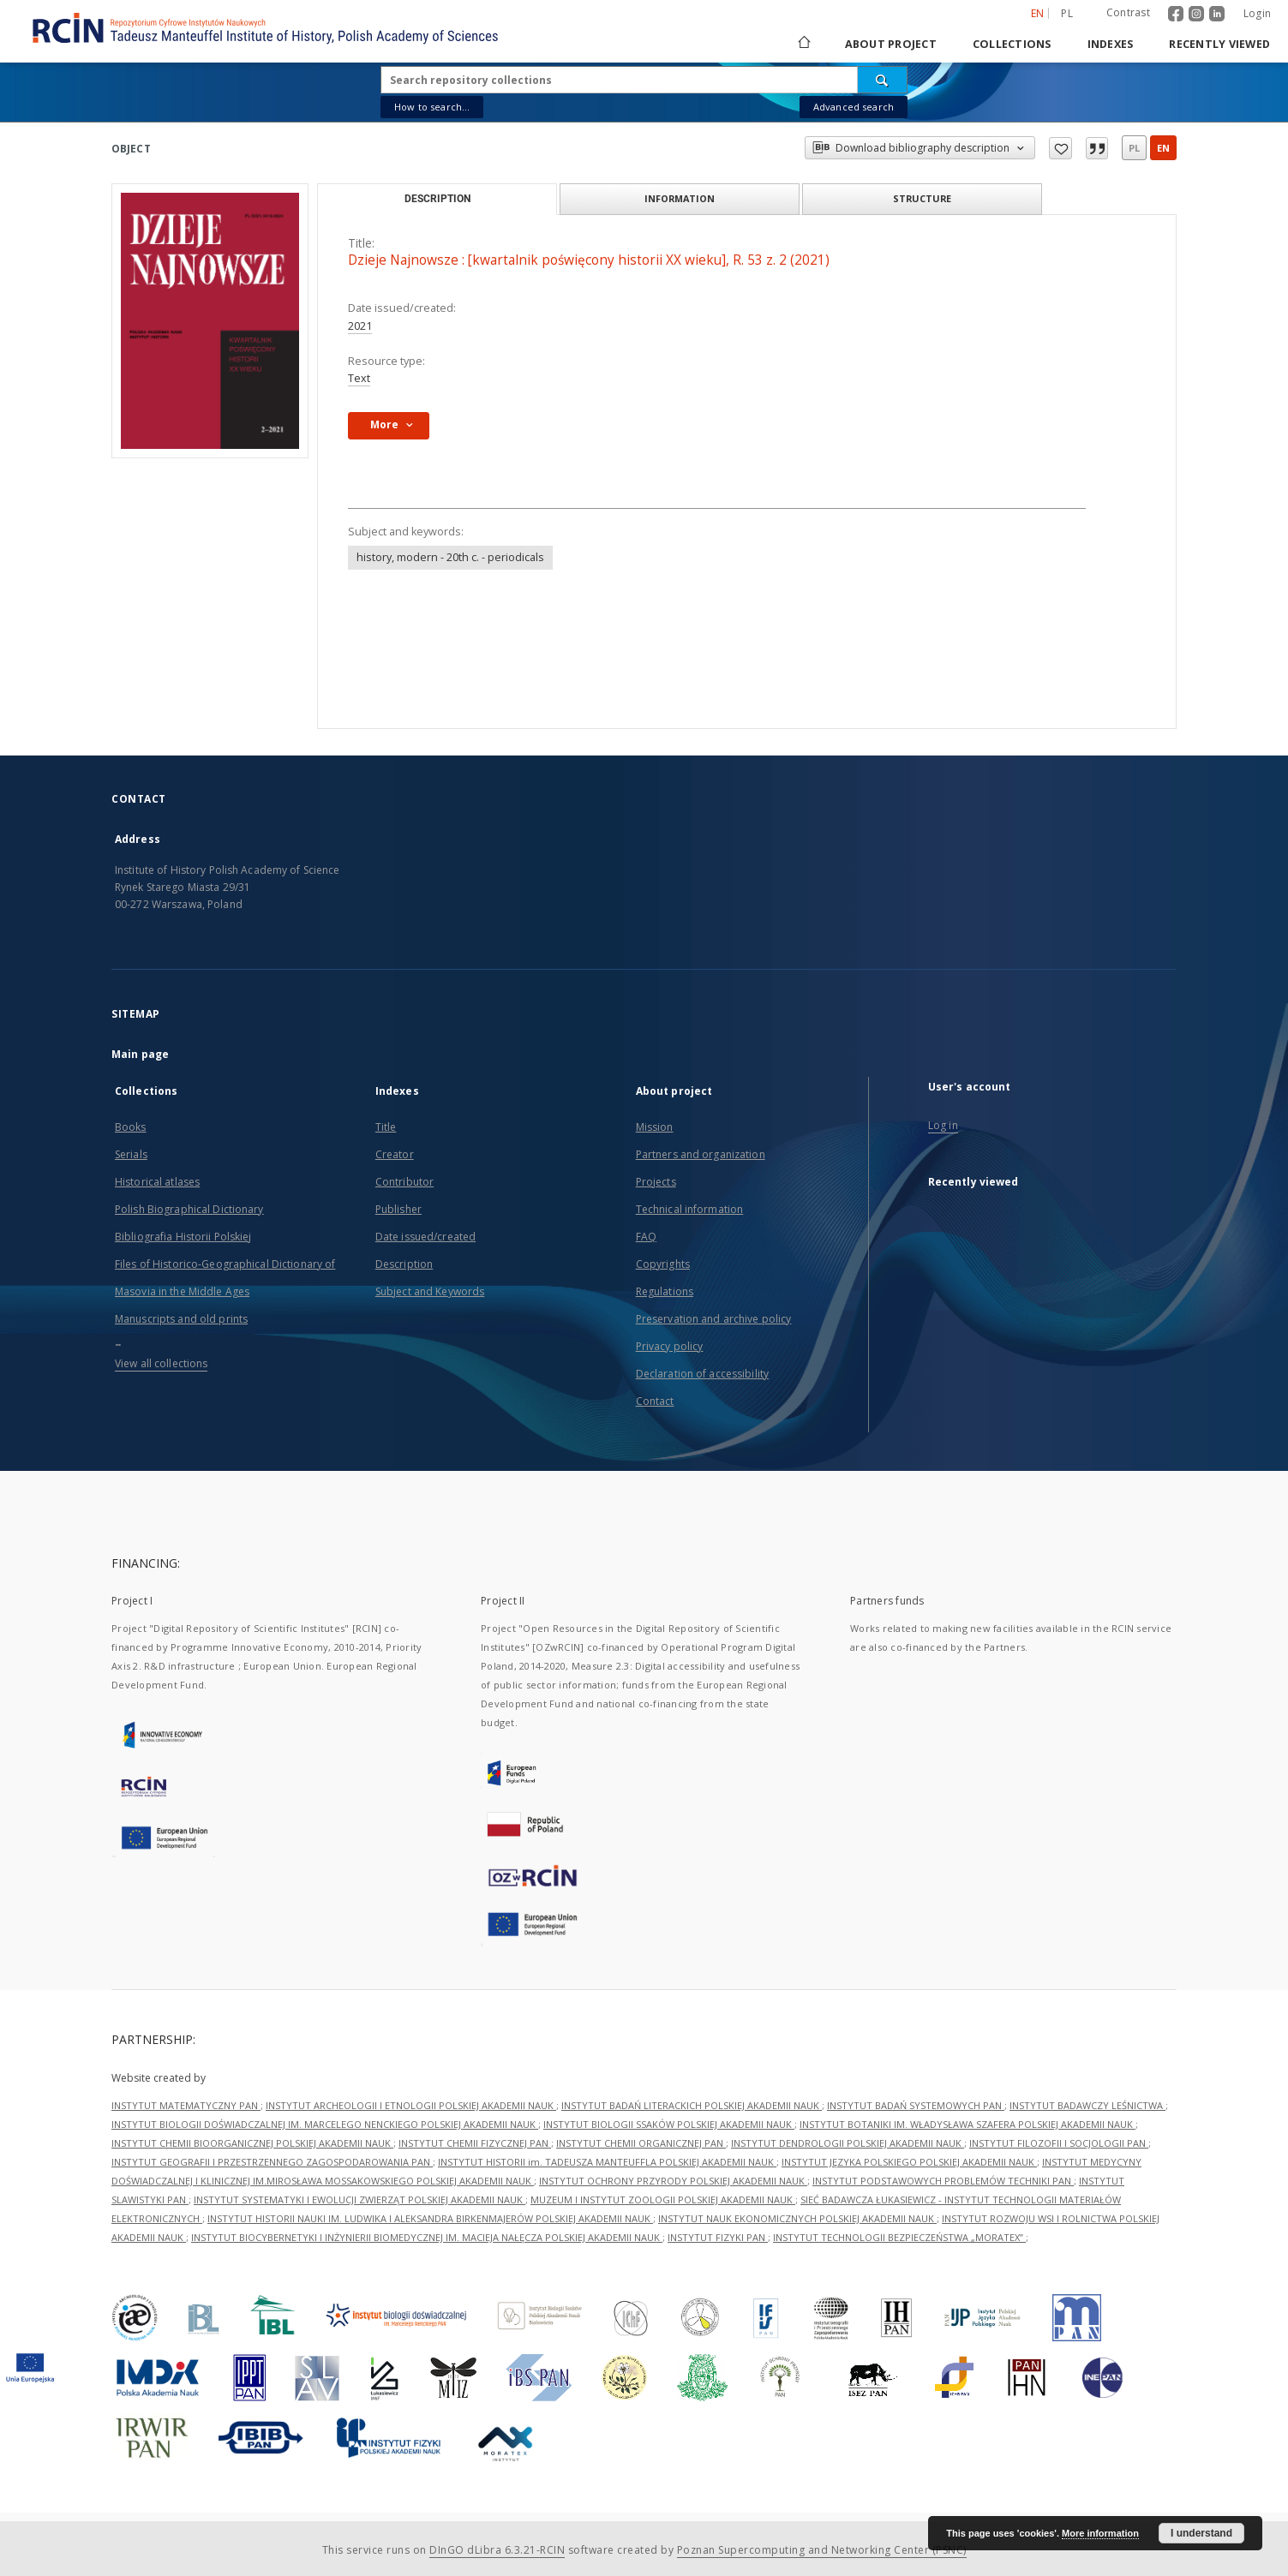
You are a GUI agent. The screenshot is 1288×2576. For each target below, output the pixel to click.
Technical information (690, 1209)
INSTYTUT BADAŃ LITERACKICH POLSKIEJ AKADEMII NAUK (691, 2105)
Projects (656, 1181)
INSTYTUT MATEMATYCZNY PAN (186, 2105)
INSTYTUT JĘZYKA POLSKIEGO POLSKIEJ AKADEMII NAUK (909, 2161)
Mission (655, 1127)
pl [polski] (1067, 13)
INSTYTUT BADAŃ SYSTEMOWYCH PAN (915, 2105)
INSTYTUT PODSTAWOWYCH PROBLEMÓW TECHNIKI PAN (943, 2180)
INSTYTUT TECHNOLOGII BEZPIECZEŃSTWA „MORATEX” (899, 2237)
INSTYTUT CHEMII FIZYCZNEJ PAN (474, 2143)
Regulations (664, 1291)
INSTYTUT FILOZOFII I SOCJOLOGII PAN (1058, 2143)
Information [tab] (679, 198)
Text (359, 378)
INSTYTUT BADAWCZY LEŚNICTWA (1087, 2105)
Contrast (1128, 12)
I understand (1201, 2533)
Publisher (398, 1209)
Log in (943, 1125)
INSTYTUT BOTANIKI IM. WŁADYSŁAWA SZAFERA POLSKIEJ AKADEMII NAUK (967, 2124)
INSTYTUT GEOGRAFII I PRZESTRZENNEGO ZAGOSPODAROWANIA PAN (272, 2161)
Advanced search (853, 106)
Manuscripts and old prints (181, 1319)
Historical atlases (157, 1181)
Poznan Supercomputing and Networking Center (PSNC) (822, 2550)
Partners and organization (700, 1154)
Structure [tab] (922, 198)
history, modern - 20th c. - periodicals (450, 557)
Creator (394, 1154)
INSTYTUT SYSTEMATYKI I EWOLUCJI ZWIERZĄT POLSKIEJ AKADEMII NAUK (359, 2199)
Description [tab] (437, 199)
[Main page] (803, 44)
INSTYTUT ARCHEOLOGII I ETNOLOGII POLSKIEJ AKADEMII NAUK (411, 2105)
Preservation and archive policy (714, 1319)
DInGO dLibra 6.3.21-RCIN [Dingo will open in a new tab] (497, 2550)
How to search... (432, 106)
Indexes (1110, 44)
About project (891, 44)
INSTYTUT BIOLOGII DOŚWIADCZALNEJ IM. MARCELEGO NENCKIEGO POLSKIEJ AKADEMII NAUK (324, 2124)
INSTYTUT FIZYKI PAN (718, 2237)
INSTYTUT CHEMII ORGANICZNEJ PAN (641, 2143)
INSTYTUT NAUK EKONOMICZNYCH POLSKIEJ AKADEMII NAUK (797, 2218)
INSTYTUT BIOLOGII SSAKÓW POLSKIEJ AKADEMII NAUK (668, 2124)
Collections (1012, 44)
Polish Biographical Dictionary (189, 1209)
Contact (655, 1401)
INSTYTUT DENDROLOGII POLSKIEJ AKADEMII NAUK (847, 2143)
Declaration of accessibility (702, 1373)
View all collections (161, 1363)
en (1163, 147)
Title (386, 1127)
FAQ (646, 1236)
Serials (131, 1154)
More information (1100, 2533)
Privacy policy (670, 1346)
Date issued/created (425, 1236)
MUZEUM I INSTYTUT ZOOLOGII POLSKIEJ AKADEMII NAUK (662, 2199)
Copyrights (663, 1264)
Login (1257, 13)
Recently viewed (1219, 44)
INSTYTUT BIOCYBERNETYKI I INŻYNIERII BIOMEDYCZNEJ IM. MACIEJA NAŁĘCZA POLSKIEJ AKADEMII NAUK (426, 2237)
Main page (140, 1054)
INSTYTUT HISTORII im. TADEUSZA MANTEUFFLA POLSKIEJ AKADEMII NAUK (607, 2161)
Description (404, 1264)
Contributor (404, 1181)
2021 (360, 326)
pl (1134, 147)
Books (131, 1127)
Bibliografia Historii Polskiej (183, 1236)
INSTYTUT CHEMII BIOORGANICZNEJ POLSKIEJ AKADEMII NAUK (252, 2143)
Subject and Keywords (429, 1291)
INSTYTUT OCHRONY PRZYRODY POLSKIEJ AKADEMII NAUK (673, 2180)
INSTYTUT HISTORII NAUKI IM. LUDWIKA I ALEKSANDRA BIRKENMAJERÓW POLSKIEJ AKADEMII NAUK (430, 2218)
